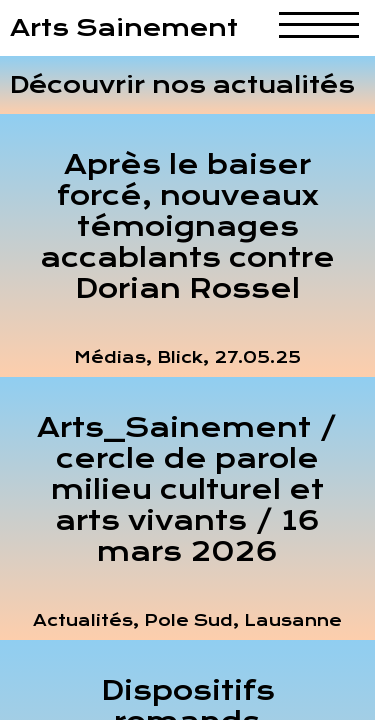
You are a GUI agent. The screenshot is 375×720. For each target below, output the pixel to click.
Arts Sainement (124, 28)
